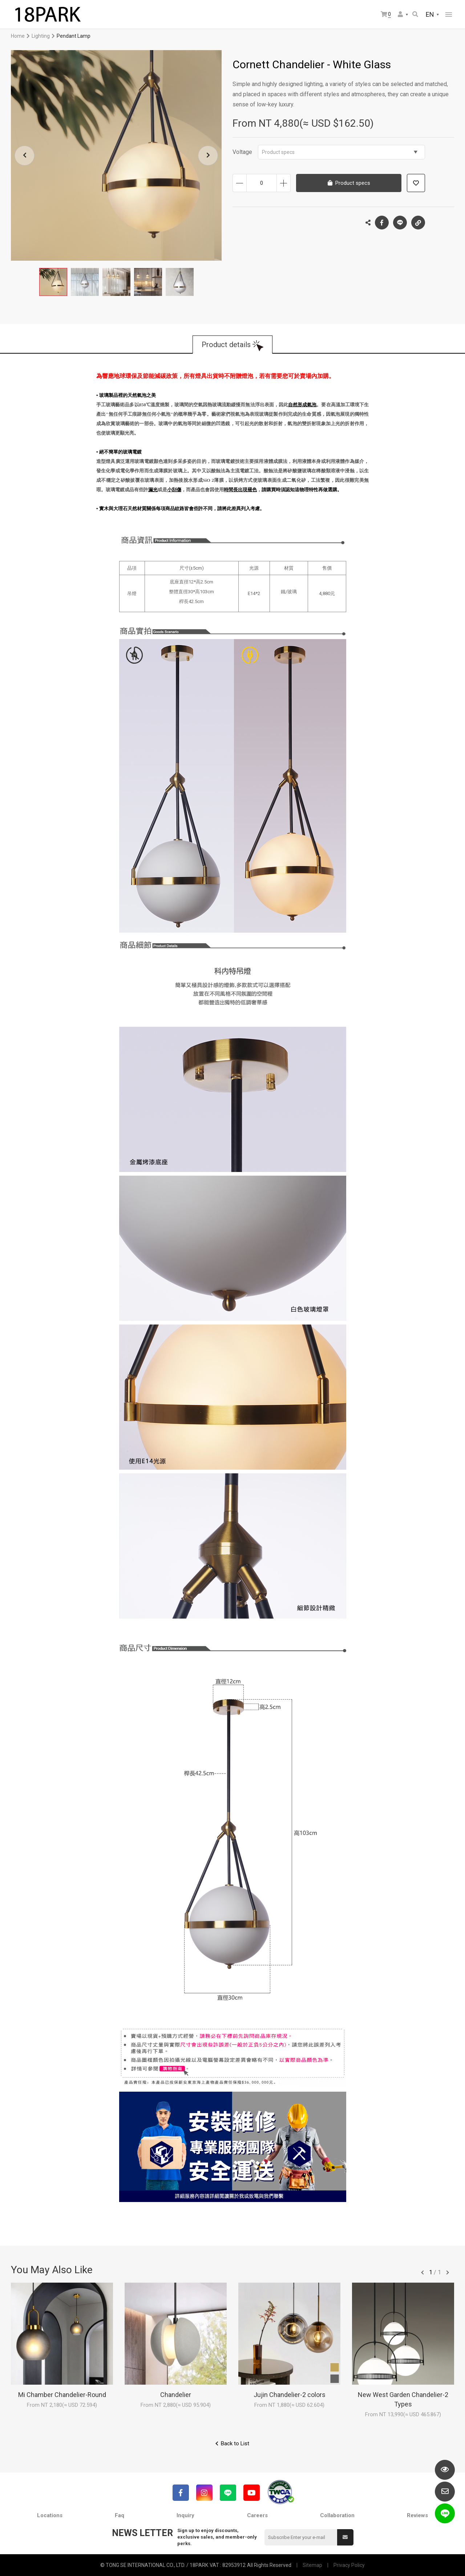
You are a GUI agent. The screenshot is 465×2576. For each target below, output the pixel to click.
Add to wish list (416, 183)
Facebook (381, 222)
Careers (257, 2515)
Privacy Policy (349, 2565)
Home (18, 36)
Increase (283, 183)
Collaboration (337, 2515)
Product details (226, 344)
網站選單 (448, 14)
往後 (447, 2272)
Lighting (41, 36)
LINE (400, 222)
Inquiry (185, 2515)
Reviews (417, 2515)
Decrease (239, 183)
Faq (119, 2515)
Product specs (339, 152)
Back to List (235, 2443)
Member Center (400, 14)
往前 (422, 2272)
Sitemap (312, 2565)
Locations (49, 2515)
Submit (345, 2537)
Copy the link (418, 221)
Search (415, 14)
